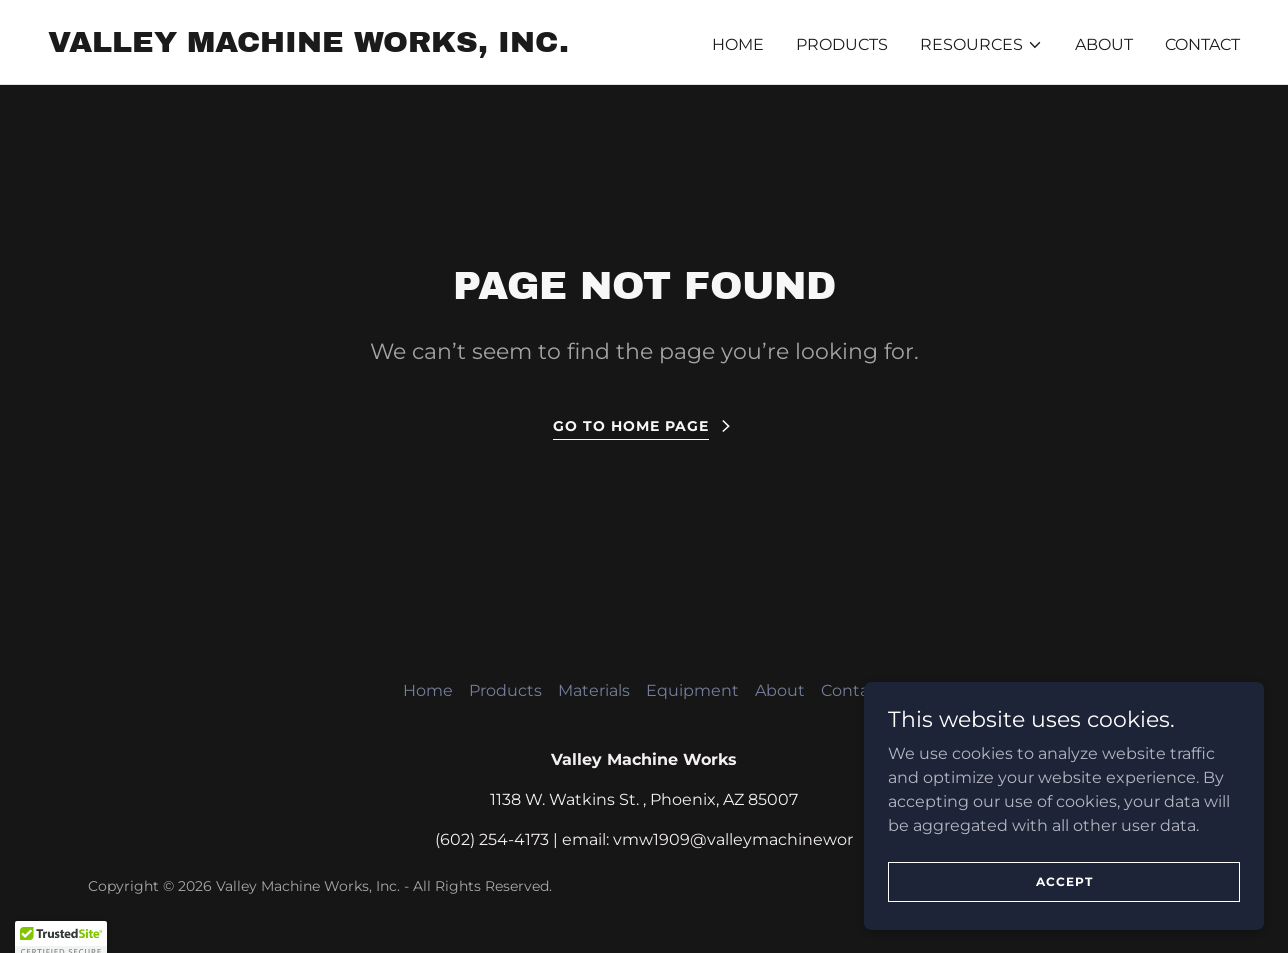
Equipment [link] (692, 690)
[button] (981, 45)
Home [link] (738, 44)
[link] (308, 46)
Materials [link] (594, 690)
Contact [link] (1202, 44)
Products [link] (842, 44)
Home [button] (428, 690)
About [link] (1104, 44)
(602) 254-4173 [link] (492, 839)
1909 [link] (671, 839)
